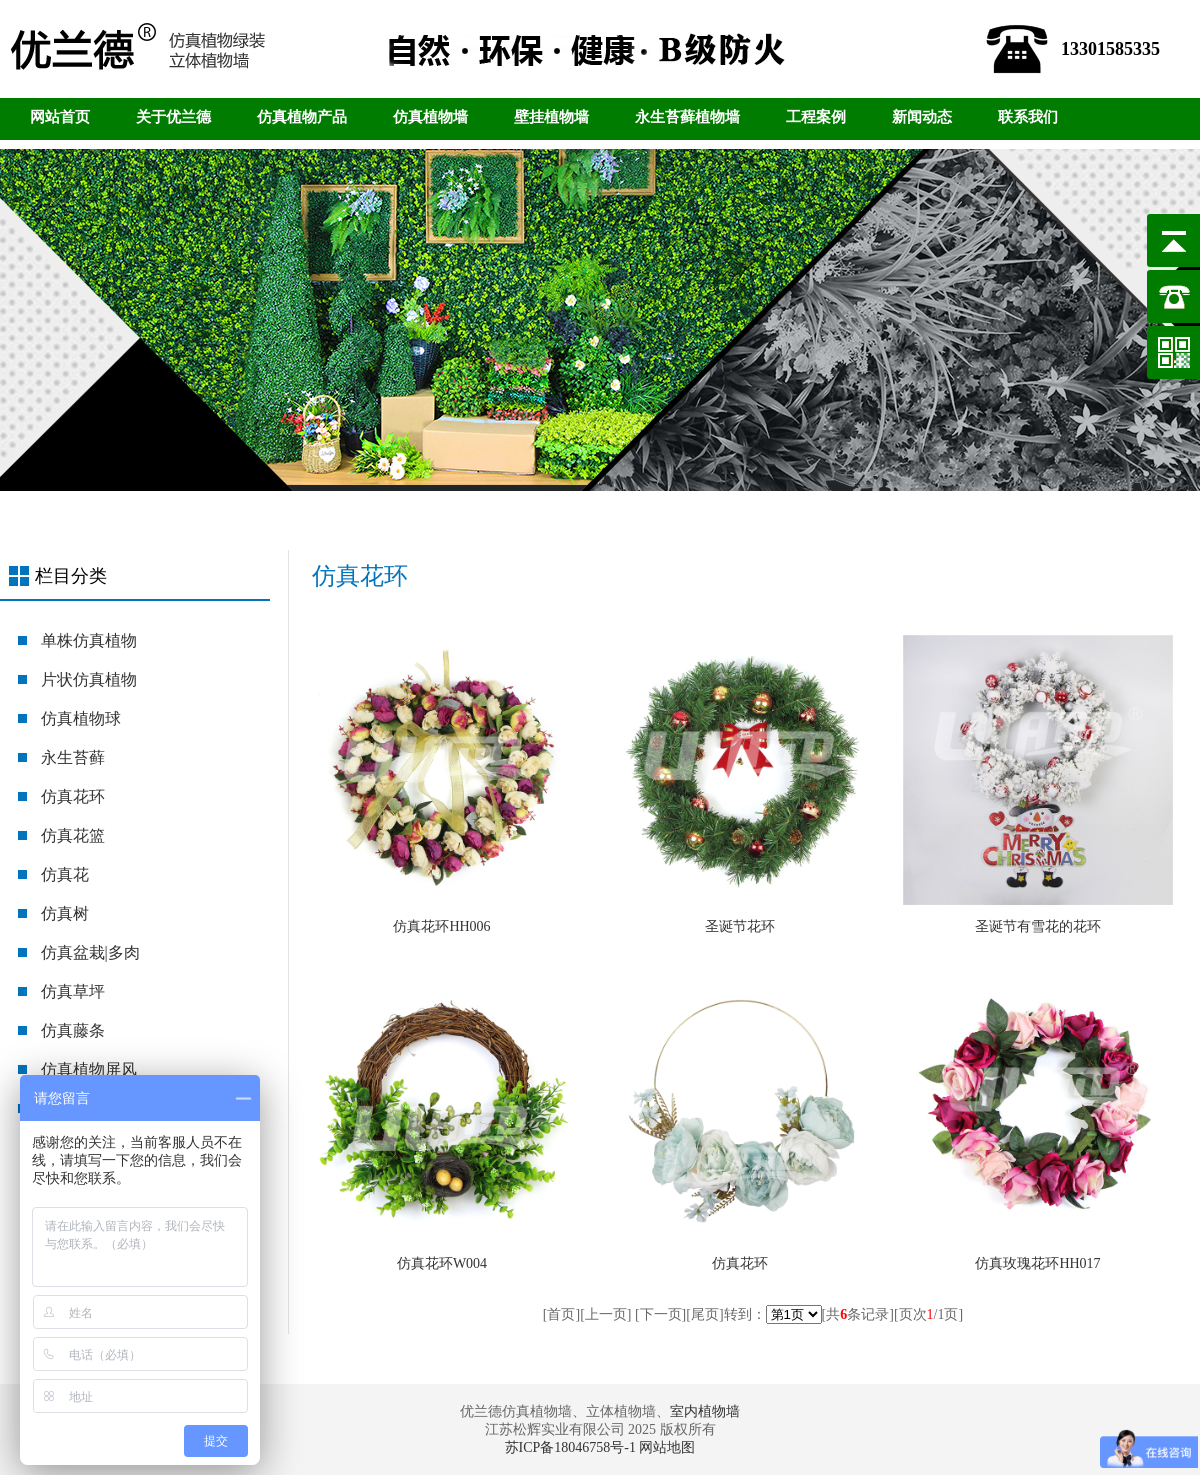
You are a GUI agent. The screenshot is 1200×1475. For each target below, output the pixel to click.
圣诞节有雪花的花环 (1038, 926)
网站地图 (667, 1447)
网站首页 (60, 117)
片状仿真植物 (89, 679)
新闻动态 (922, 117)
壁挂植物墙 (551, 117)
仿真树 (65, 913)
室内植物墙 (705, 1411)
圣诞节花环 (740, 926)
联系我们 (1028, 117)
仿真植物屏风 (89, 1069)
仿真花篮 (73, 835)
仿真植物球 (81, 718)
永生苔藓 (73, 757)
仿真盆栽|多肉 (90, 952)
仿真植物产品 (302, 117)
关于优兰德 (173, 117)
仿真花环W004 (442, 1263)
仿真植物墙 (430, 117)
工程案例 (816, 117)
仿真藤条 (73, 1030)
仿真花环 (73, 796)
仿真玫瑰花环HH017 (1037, 1263)
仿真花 (65, 874)
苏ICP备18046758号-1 (572, 1447)
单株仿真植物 (89, 640)
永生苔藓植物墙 (687, 117)
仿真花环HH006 (441, 926)
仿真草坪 (73, 991)
